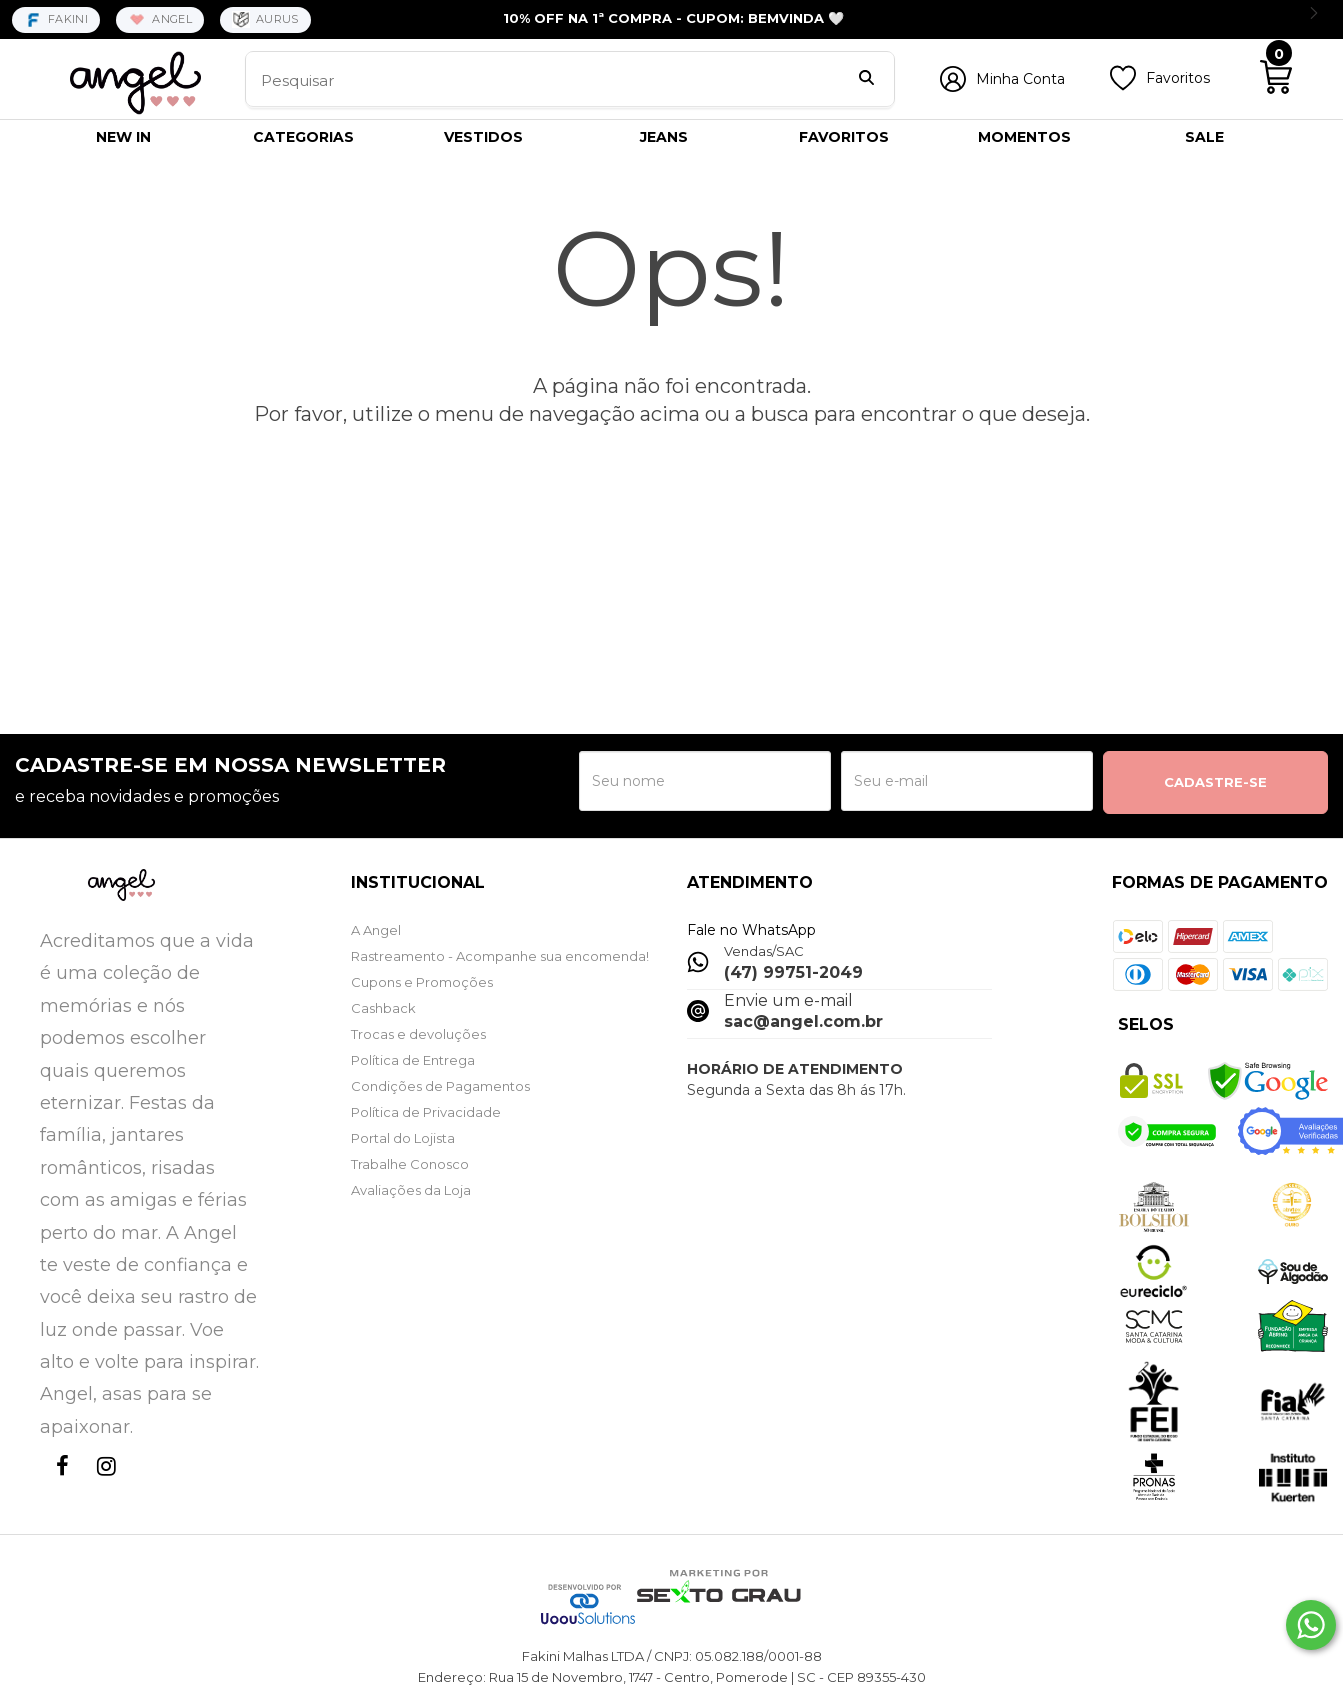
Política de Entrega (413, 1060)
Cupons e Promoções (422, 982)
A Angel (376, 930)
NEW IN (123, 137)
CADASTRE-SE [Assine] (1215, 782)
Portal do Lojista (403, 1138)
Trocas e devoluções (418, 1034)
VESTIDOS (483, 137)
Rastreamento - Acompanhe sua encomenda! (500, 956)
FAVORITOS (844, 137)
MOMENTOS (1024, 137)
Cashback (383, 1008)
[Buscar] (866, 80)
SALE (1204, 137)
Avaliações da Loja (411, 1190)
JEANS (664, 137)
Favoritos (1178, 78)
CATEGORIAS (303, 137)
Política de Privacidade (426, 1112)
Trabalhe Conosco (410, 1164)
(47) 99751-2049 (793, 972)
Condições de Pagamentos (440, 1086)
